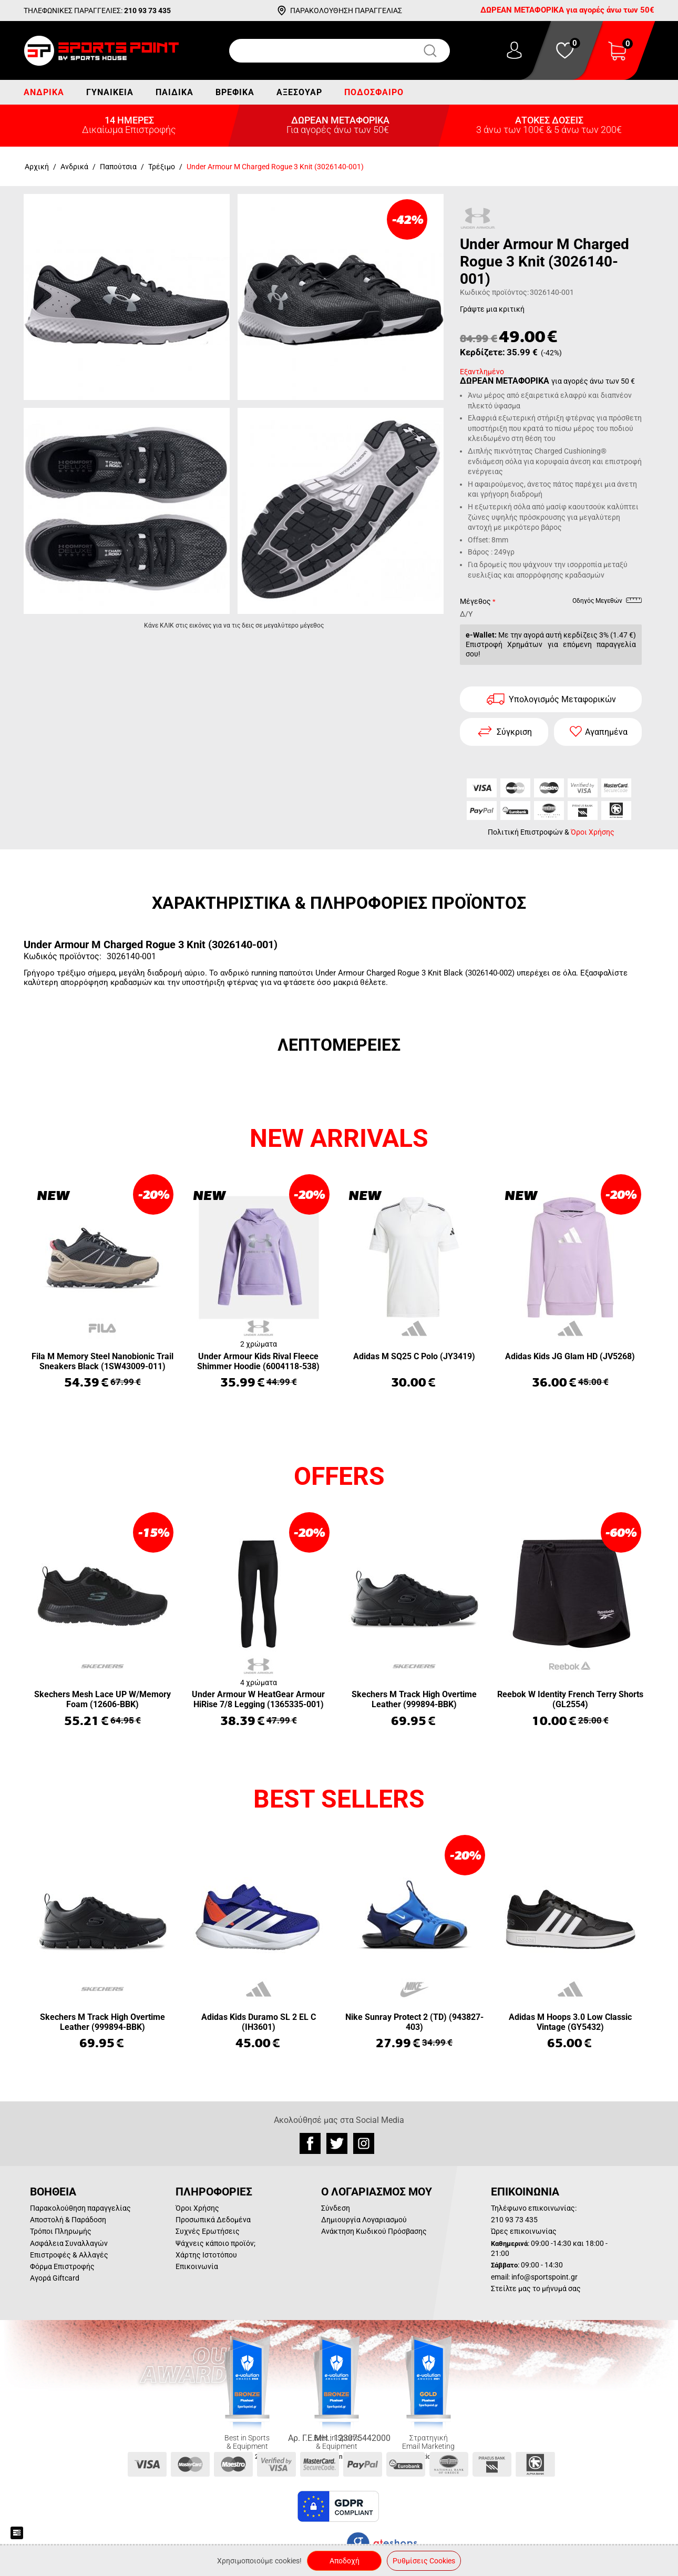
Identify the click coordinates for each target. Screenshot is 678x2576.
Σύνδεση (335, 2208)
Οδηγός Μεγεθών (607, 602)
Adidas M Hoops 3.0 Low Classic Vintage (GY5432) (570, 2022)
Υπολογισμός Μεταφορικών (562, 699)
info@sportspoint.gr (544, 2277)
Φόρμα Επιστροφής (62, 2266)
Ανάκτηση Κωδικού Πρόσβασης (374, 2231)
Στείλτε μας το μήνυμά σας (536, 2288)
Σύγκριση (514, 732)
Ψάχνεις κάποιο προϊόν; (215, 2243)
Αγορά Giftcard (54, 2278)
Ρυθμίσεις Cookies (424, 2561)
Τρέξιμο (161, 166)
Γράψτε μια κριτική (492, 309)
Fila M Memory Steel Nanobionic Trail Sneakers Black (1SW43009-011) (102, 1361)
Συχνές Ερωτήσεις (208, 2231)
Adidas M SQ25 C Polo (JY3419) (414, 1356)
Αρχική (37, 166)
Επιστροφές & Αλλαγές (69, 2255)
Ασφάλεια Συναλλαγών (69, 2243)
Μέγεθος (475, 601)
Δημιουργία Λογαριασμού (364, 2219)
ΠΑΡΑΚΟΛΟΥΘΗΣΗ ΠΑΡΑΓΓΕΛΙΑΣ (346, 10)
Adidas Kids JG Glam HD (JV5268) (570, 1356)
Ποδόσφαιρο (374, 92)
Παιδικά (174, 92)
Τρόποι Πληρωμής (60, 2231)
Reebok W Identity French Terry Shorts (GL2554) (570, 1699)
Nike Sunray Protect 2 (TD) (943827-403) (414, 2022)
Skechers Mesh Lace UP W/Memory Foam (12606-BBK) (102, 1699)
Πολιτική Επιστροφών (525, 832)
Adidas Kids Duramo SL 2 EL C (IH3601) (258, 2022)
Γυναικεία (109, 92)
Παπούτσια (118, 166)
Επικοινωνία (197, 2266)
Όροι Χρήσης (592, 832)
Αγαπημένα (606, 732)
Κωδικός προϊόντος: (494, 292)
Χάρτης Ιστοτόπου (206, 2255)
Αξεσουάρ (299, 92)
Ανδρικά (44, 92)
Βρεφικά (234, 92)
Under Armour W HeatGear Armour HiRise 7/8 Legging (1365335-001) (258, 1699)
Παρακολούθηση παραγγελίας (80, 2208)
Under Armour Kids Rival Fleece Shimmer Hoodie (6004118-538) (258, 1361)
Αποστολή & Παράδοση (68, 2219)
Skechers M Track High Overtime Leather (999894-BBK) (414, 1699)
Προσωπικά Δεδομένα (213, 2219)
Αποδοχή (344, 2561)
